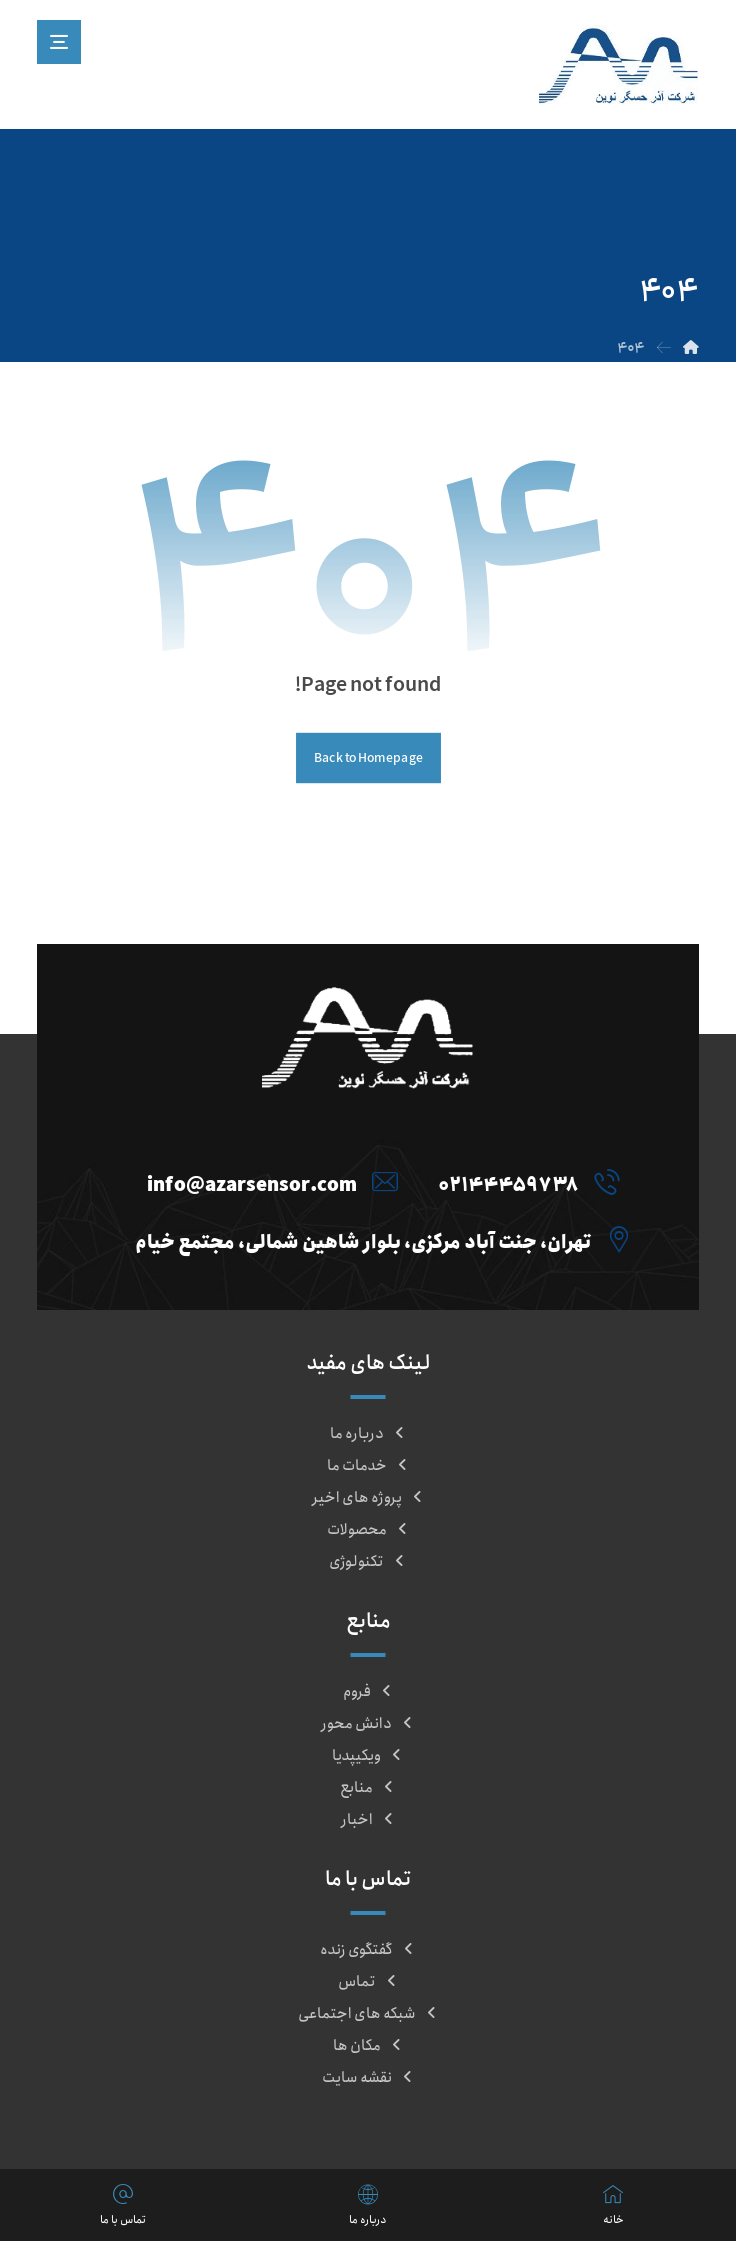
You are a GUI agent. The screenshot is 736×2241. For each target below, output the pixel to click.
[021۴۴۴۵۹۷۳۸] (524, 1182)
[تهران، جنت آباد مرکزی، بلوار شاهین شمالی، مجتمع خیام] (378, 1239)
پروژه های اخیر (368, 1498)
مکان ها (368, 2046)
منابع (368, 1788)
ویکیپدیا (368, 1756)
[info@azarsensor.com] (267, 1182)
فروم (368, 1692)
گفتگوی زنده (368, 1950)
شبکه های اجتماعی (368, 2014)
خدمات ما (368, 1466)
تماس (368, 1982)
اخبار (368, 1820)
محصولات (368, 1530)
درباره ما (368, 1434)
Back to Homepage (368, 758)
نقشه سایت (368, 2078)
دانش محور (368, 1724)
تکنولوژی (368, 1562)
